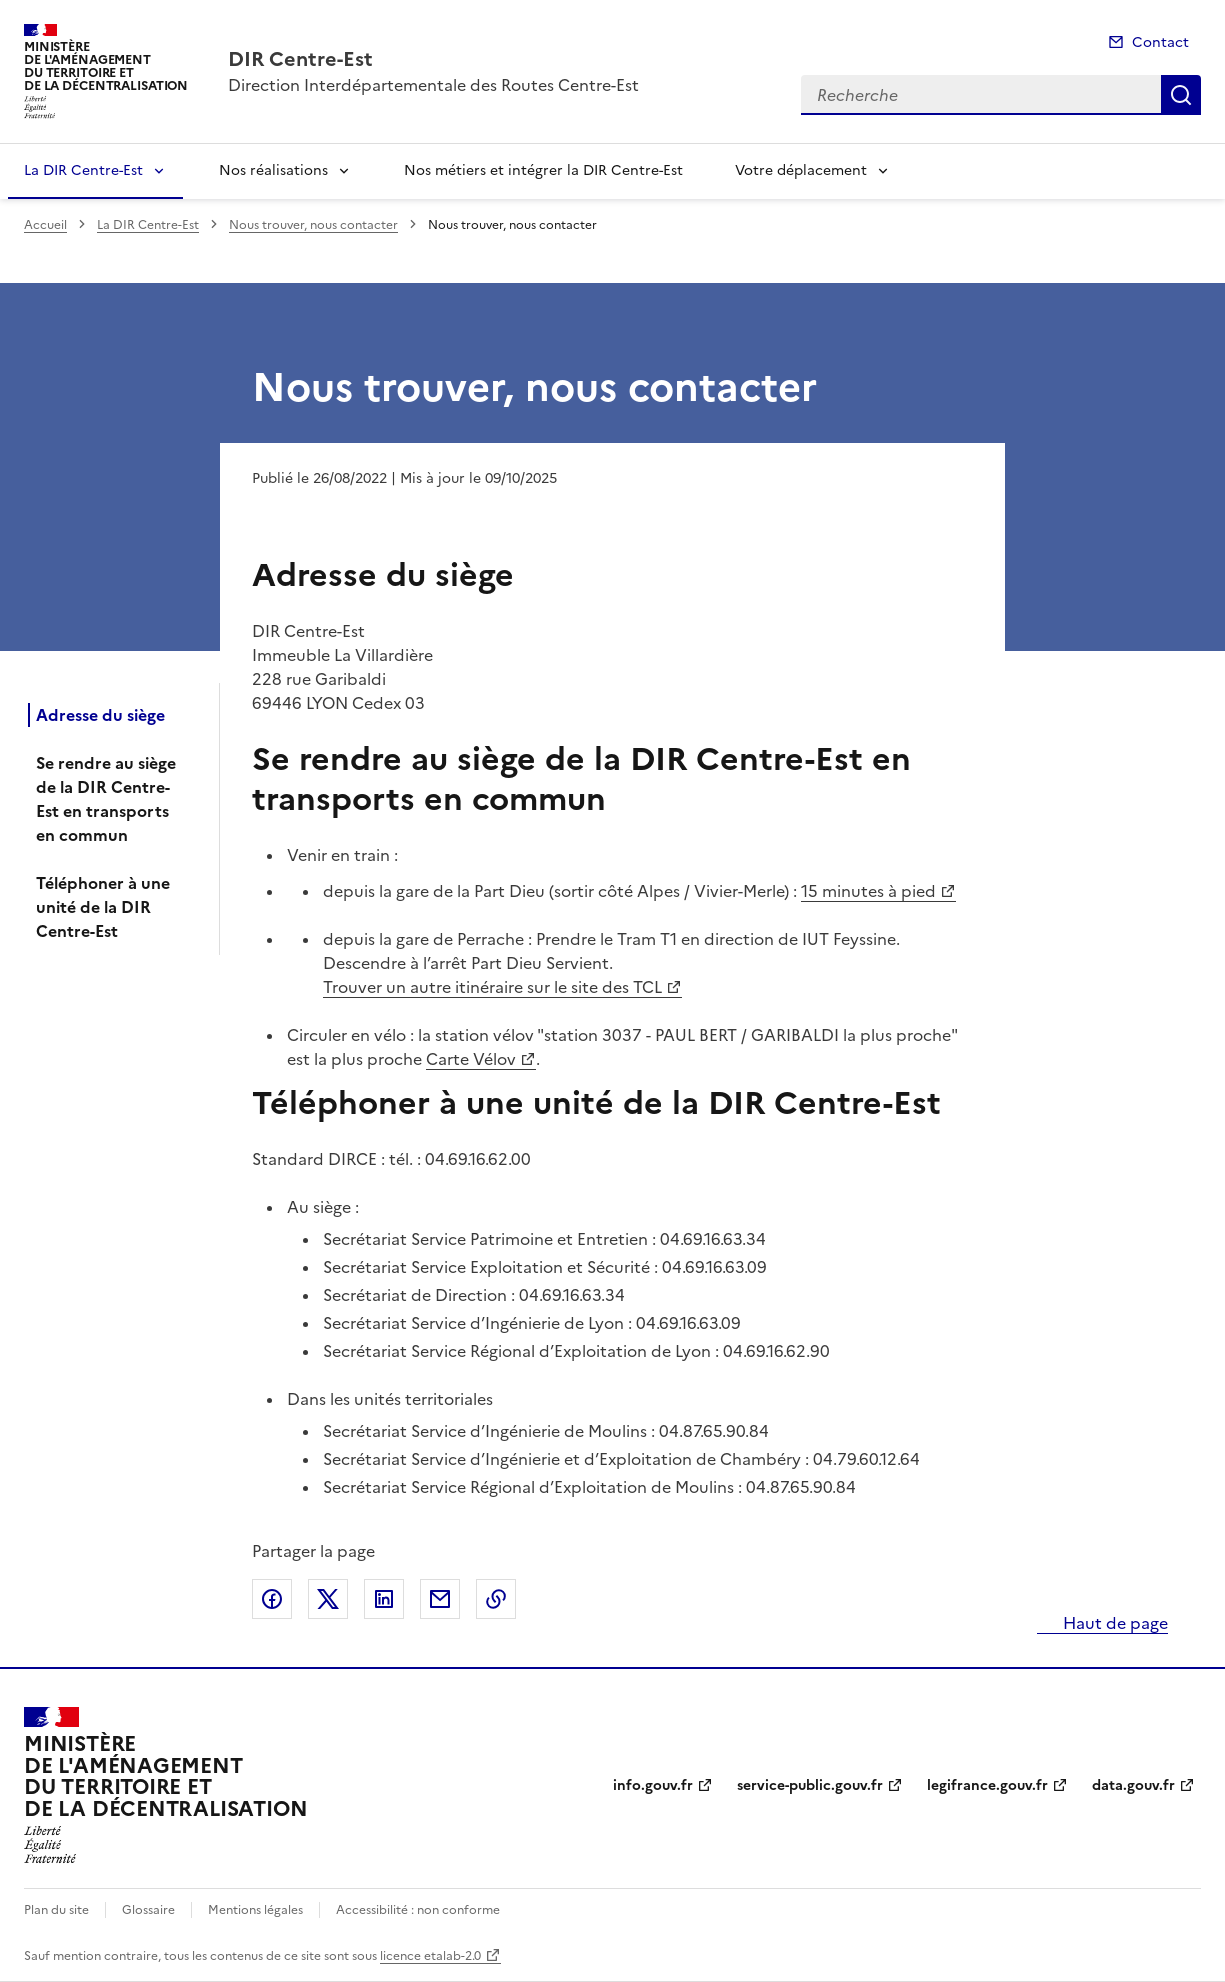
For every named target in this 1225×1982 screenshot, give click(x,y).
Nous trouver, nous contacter (313, 225)
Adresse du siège (100, 715)
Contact (1160, 42)
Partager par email (440, 1599)
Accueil (45, 225)
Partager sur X (328, 1599)
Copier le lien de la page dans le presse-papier (496, 1599)
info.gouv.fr (653, 1785)
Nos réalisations (273, 170)
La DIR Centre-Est (83, 170)
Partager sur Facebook (272, 1599)
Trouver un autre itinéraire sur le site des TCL (492, 987)
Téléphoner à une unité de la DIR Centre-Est (103, 907)
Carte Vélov (471, 1059)
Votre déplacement (801, 170)
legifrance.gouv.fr (987, 1785)
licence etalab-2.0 (430, 1956)
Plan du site (56, 1910)
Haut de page (1113, 1623)
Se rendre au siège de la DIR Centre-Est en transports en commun (106, 799)
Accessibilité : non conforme (418, 1910)
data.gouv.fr (1133, 1785)
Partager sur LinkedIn (384, 1599)
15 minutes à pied (868, 891)
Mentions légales (255, 1910)
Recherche (1181, 95)
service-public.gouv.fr (810, 1785)
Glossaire (148, 1910)
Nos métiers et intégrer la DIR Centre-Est (543, 170)
